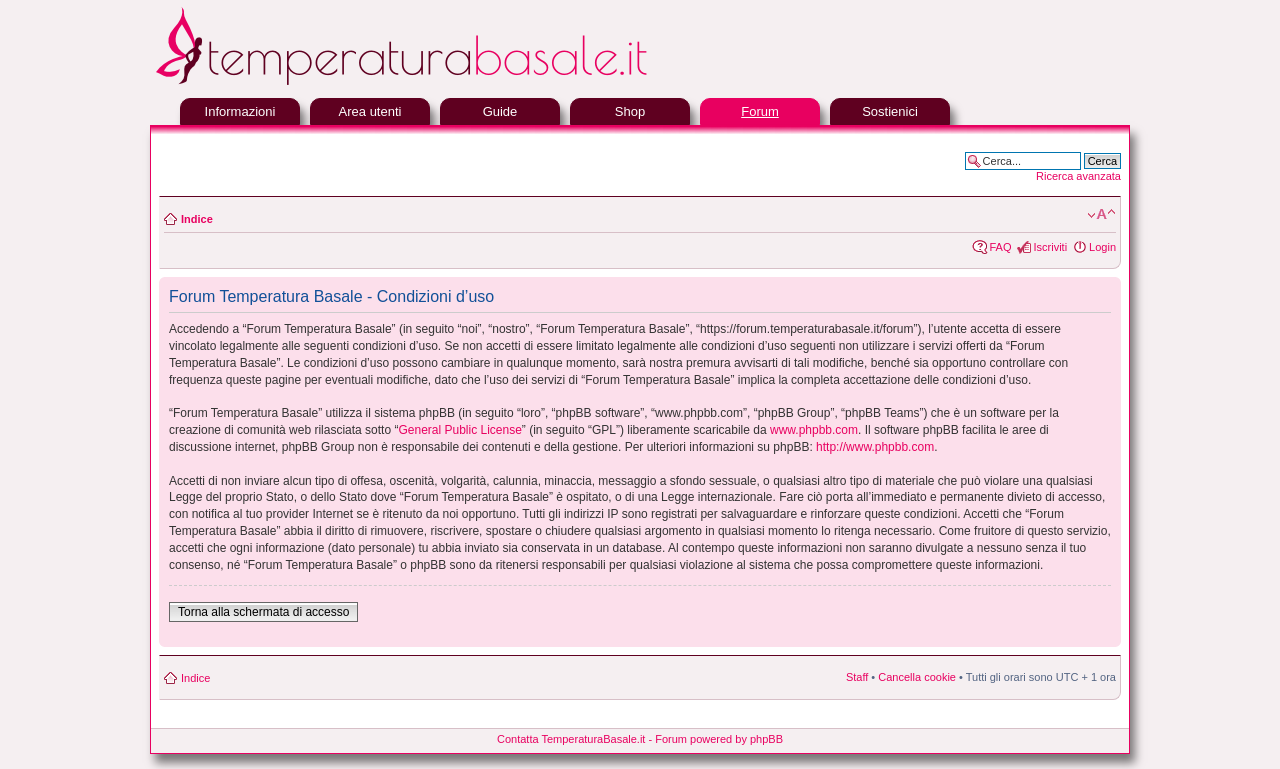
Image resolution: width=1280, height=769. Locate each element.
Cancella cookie (917, 677)
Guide (500, 111)
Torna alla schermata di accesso (263, 612)
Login (1102, 247)
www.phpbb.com (814, 430)
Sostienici (890, 111)
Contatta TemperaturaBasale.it (571, 739)
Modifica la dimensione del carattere (1101, 215)
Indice (197, 219)
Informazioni (240, 111)
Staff (857, 677)
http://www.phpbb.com (875, 447)
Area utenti (370, 111)
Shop (630, 111)
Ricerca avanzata (1078, 176)
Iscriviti (1050, 247)
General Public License (459, 430)
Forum (760, 111)
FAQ (1000, 247)
